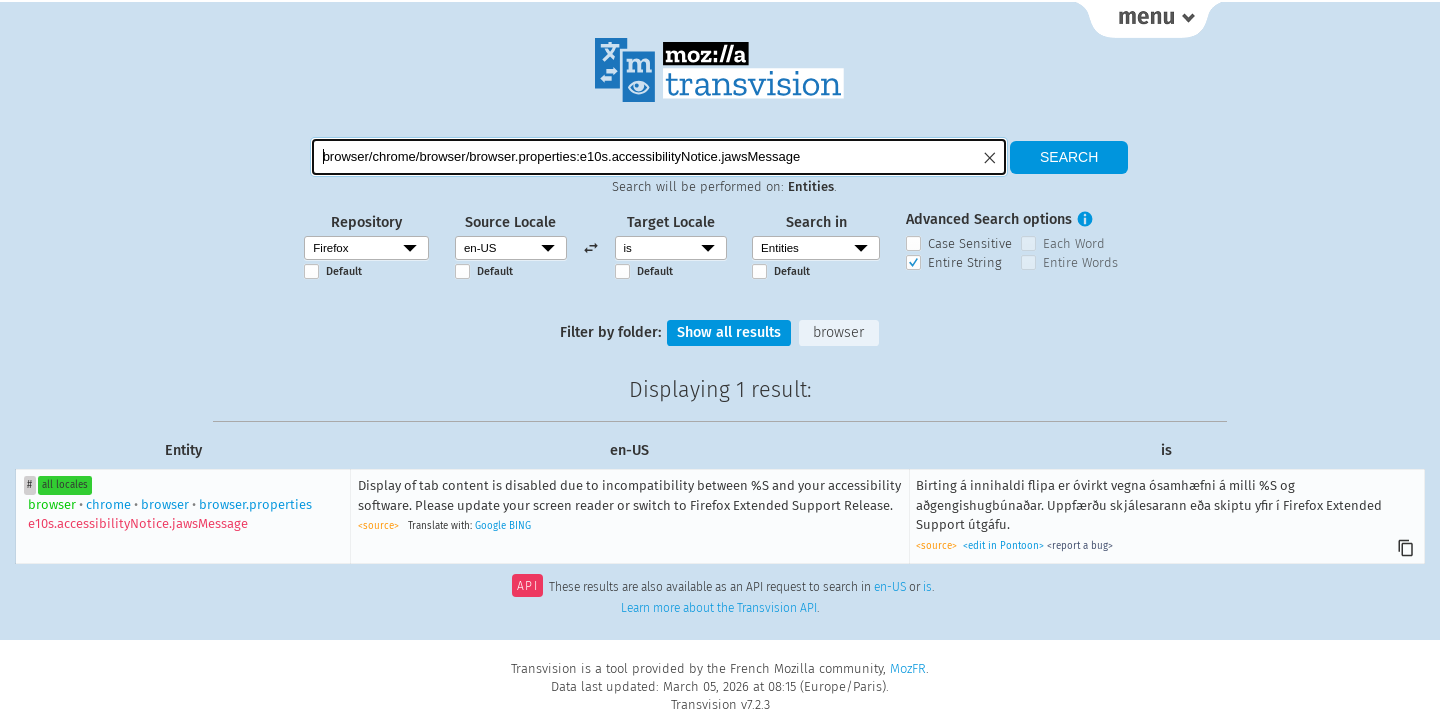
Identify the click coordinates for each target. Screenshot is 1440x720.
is (927, 588)
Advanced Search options (989, 219)
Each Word (1074, 243)
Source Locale (510, 222)
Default (344, 271)
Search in (816, 222)
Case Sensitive (970, 243)
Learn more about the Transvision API (719, 608)
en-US (890, 588)
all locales (65, 485)
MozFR (908, 668)
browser (838, 332)
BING (520, 526)
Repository (366, 222)
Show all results (729, 332)
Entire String (965, 262)
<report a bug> (1080, 546)
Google (490, 526)
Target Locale (671, 222)
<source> (378, 526)
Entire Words (1080, 262)
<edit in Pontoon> (1003, 546)
